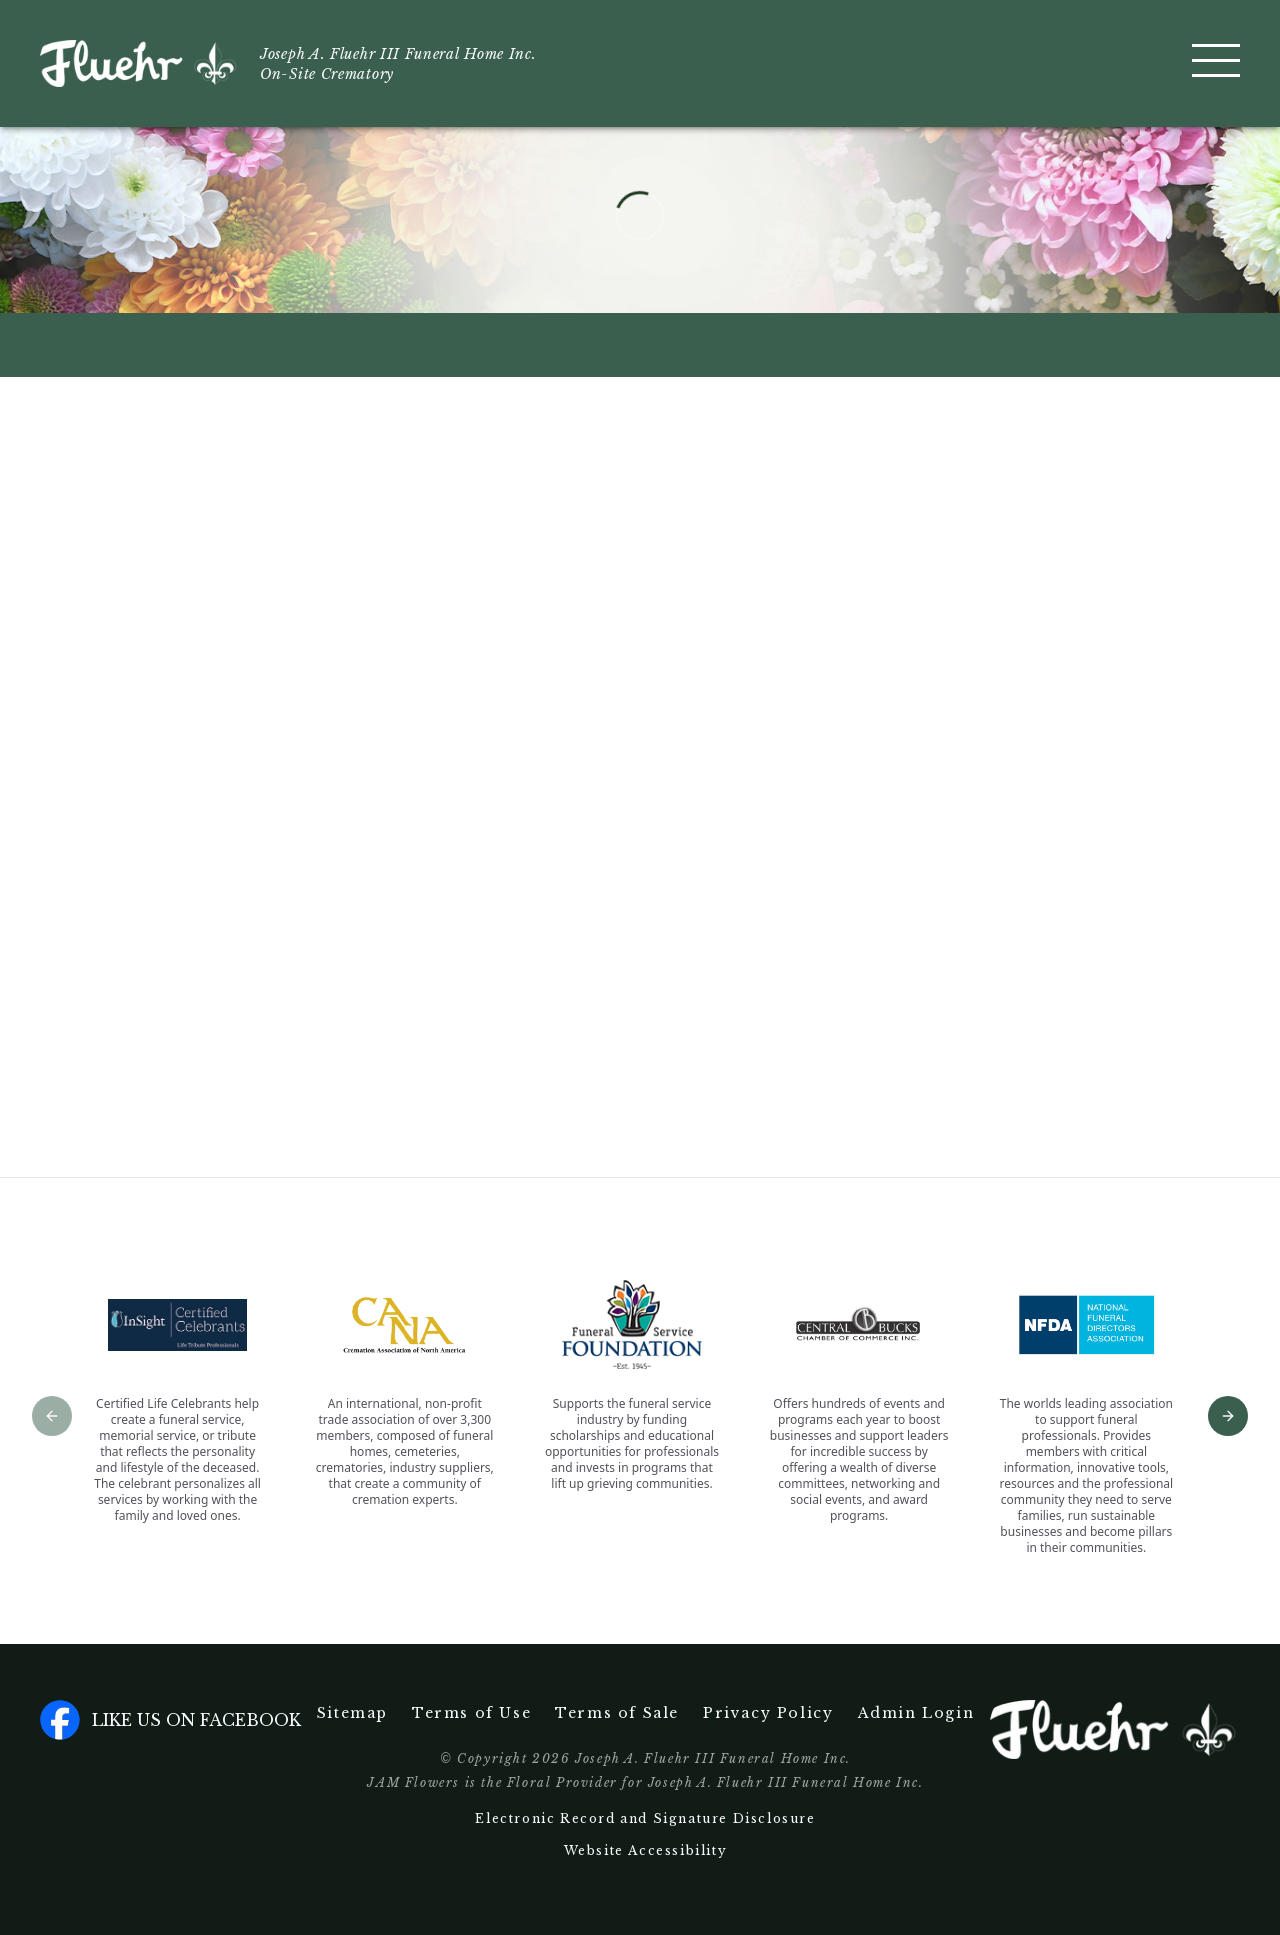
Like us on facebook (170, 1720)
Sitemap (352, 1713)
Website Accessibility (646, 1850)
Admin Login (916, 1713)
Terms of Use (471, 1713)
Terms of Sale (617, 1713)
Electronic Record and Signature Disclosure (645, 1818)
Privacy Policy (768, 1713)
